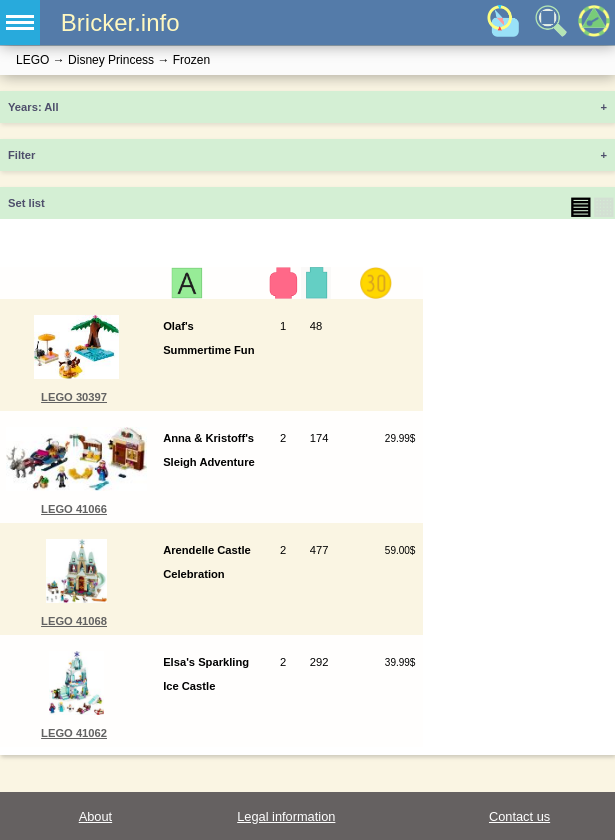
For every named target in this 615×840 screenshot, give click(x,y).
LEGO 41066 (74, 509)
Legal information (286, 816)
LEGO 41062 (74, 733)
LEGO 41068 (74, 621)
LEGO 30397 (74, 397)
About (95, 816)
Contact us (519, 816)
